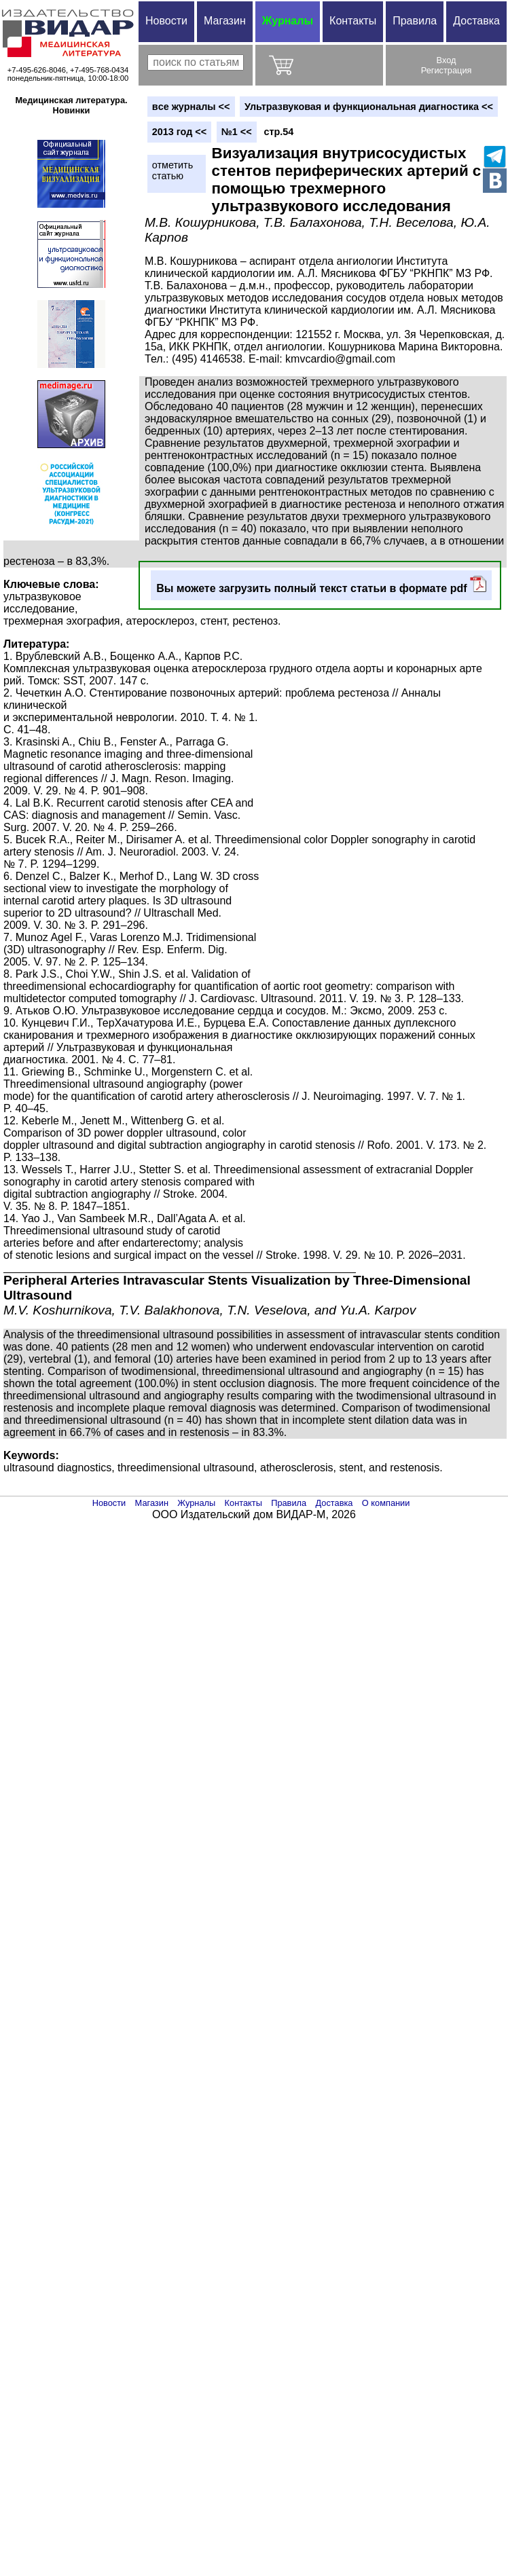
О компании (386, 1503)
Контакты (352, 20)
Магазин (225, 20)
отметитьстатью (172, 170)
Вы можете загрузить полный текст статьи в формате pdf (321, 585)
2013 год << (179, 131)
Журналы (287, 20)
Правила (415, 20)
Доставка (476, 20)
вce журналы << (191, 106)
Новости (166, 20)
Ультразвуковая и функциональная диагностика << (368, 106)
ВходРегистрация (446, 65)
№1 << (236, 131)
